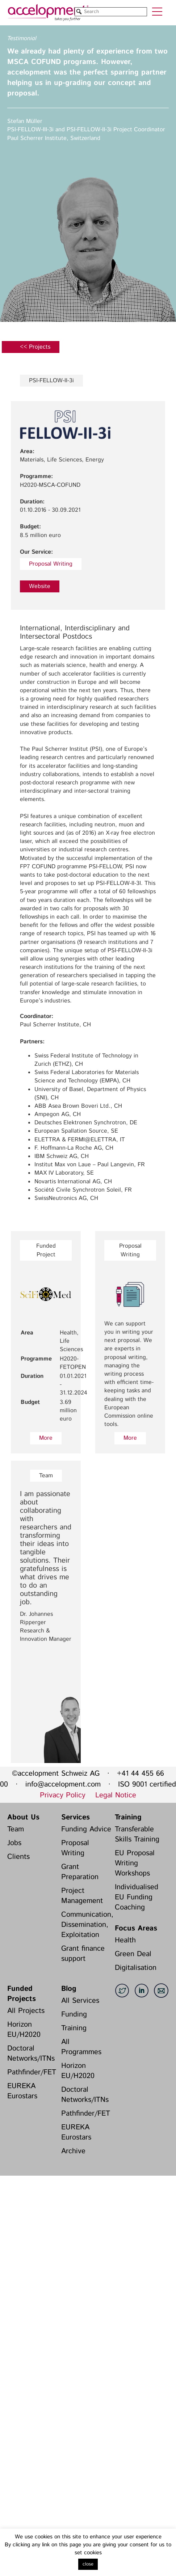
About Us (23, 1817)
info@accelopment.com (63, 1784)
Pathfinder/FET (31, 2072)
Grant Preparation (80, 1872)
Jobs (14, 1843)
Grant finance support (83, 1953)
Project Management (82, 1896)
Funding (74, 2014)
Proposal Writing (50, 564)
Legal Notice (115, 1795)
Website (39, 586)
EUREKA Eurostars (22, 2091)
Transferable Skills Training (137, 1834)
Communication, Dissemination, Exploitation (86, 1924)
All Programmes (81, 2047)
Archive (73, 2151)
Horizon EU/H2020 (24, 2029)
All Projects (26, 2011)
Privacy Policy (62, 1795)
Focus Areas (136, 1928)
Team (15, 1829)
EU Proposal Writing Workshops (135, 1863)
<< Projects (35, 347)
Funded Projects (21, 1994)
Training (128, 1817)
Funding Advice (86, 1829)
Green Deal (133, 1954)
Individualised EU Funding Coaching (136, 1897)
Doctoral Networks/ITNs (31, 2053)
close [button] (88, 2564)
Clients (18, 1857)
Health (125, 1940)
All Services (80, 2001)
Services (75, 1817)
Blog (68, 1989)
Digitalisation (135, 1968)
